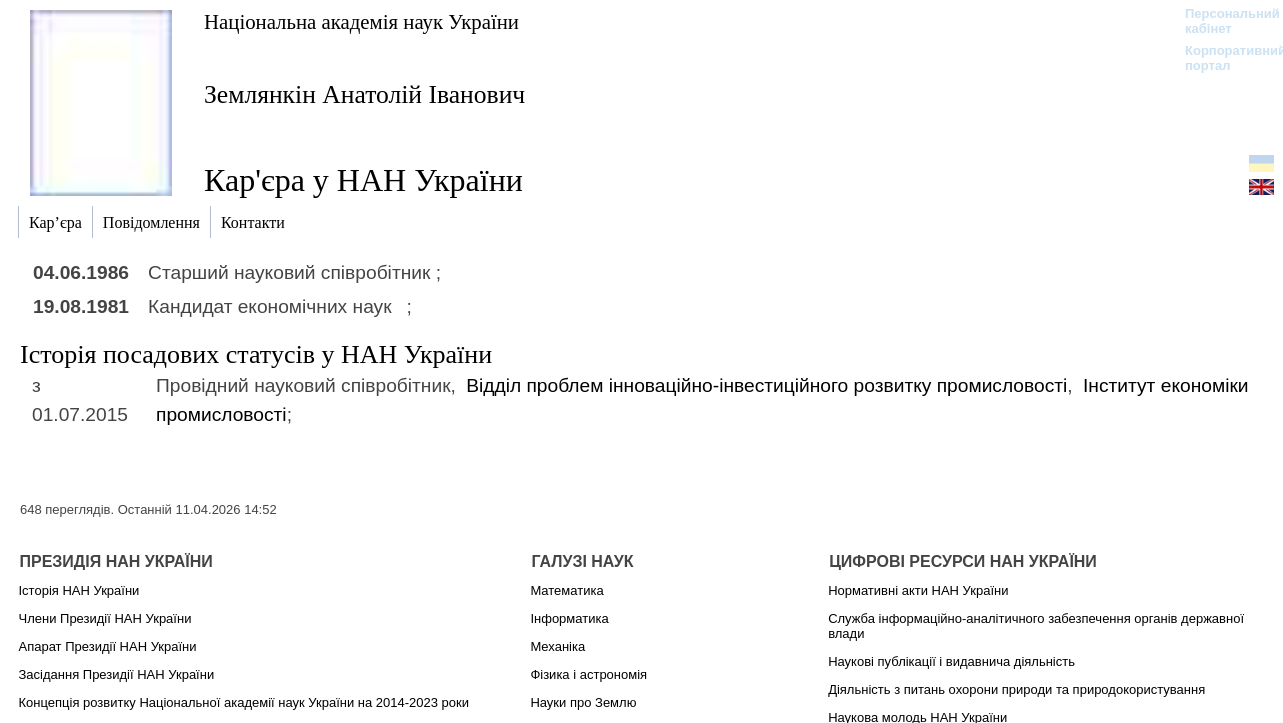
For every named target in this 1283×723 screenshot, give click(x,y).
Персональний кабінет (1222, 21)
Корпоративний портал (1222, 58)
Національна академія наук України (361, 21)
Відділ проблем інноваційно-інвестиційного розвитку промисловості (766, 385)
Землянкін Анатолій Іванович (364, 94)
